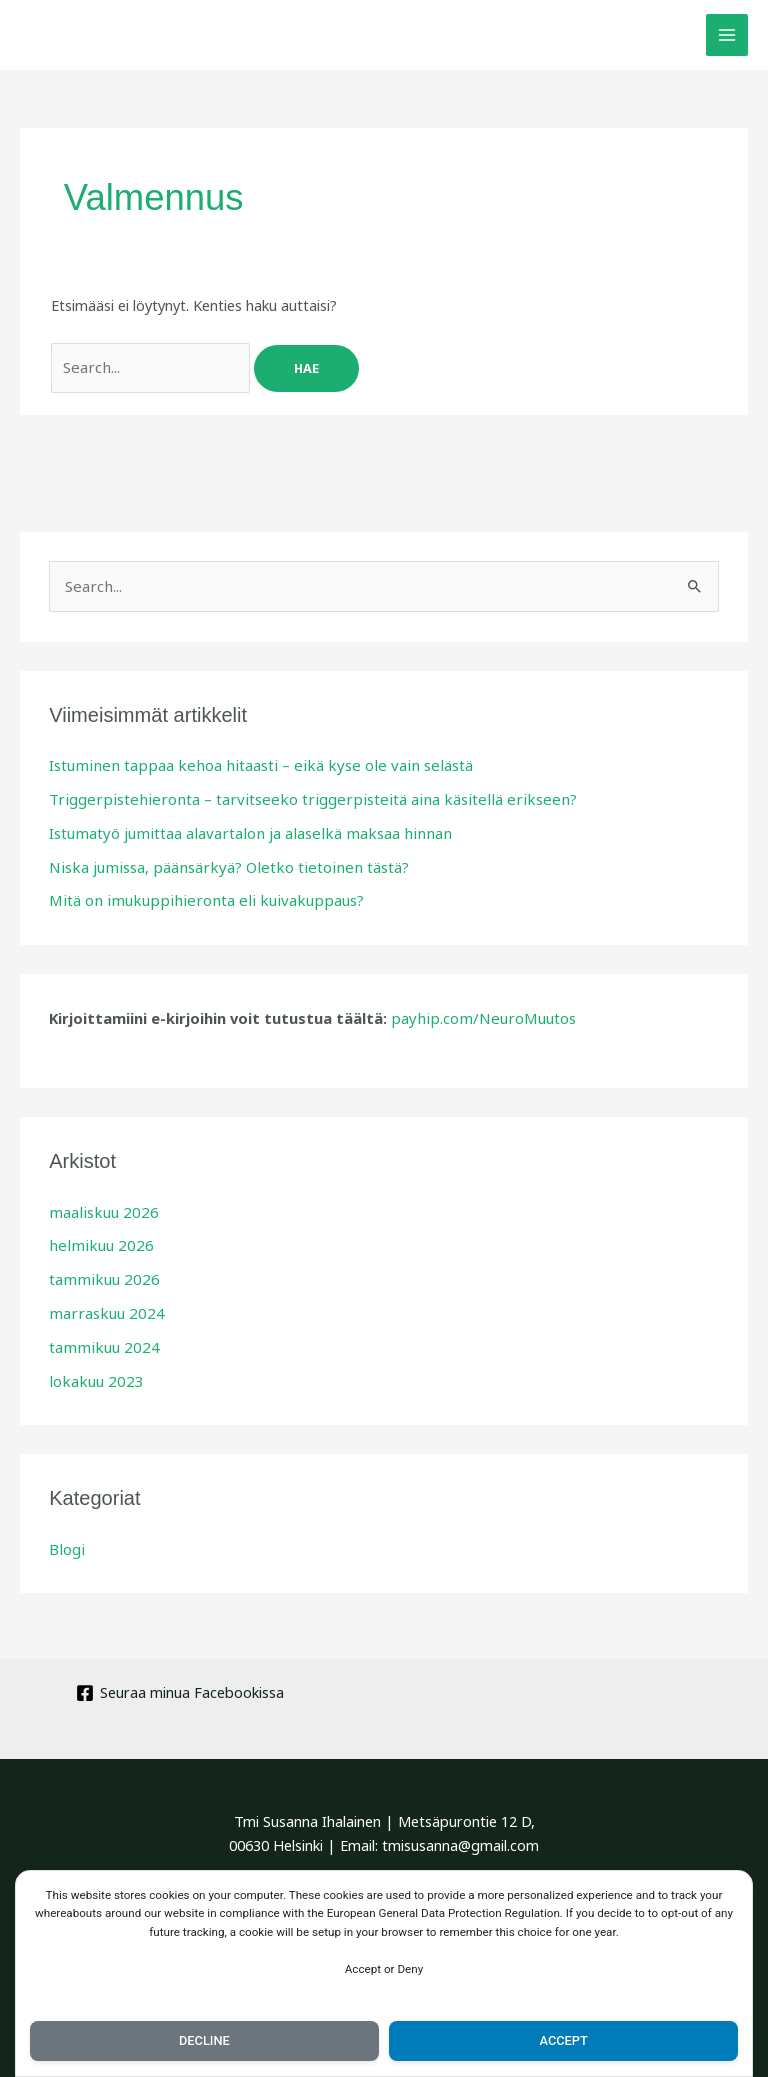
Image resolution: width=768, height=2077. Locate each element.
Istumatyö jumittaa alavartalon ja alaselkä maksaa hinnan (239, 828)
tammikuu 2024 (100, 1334)
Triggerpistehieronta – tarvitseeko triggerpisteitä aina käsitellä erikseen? (291, 795)
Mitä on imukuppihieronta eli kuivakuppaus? (193, 893)
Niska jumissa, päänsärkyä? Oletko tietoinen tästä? (218, 861)
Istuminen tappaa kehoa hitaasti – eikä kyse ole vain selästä (246, 762)
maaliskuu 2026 (99, 1203)
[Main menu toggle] (727, 35)
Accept (564, 2038)
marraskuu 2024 (102, 1301)
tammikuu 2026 (100, 1268)
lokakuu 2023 (92, 1367)
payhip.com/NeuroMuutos (478, 1010)
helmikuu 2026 (96, 1235)
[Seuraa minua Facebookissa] (180, 1678)
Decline (204, 2038)
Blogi (66, 1534)
